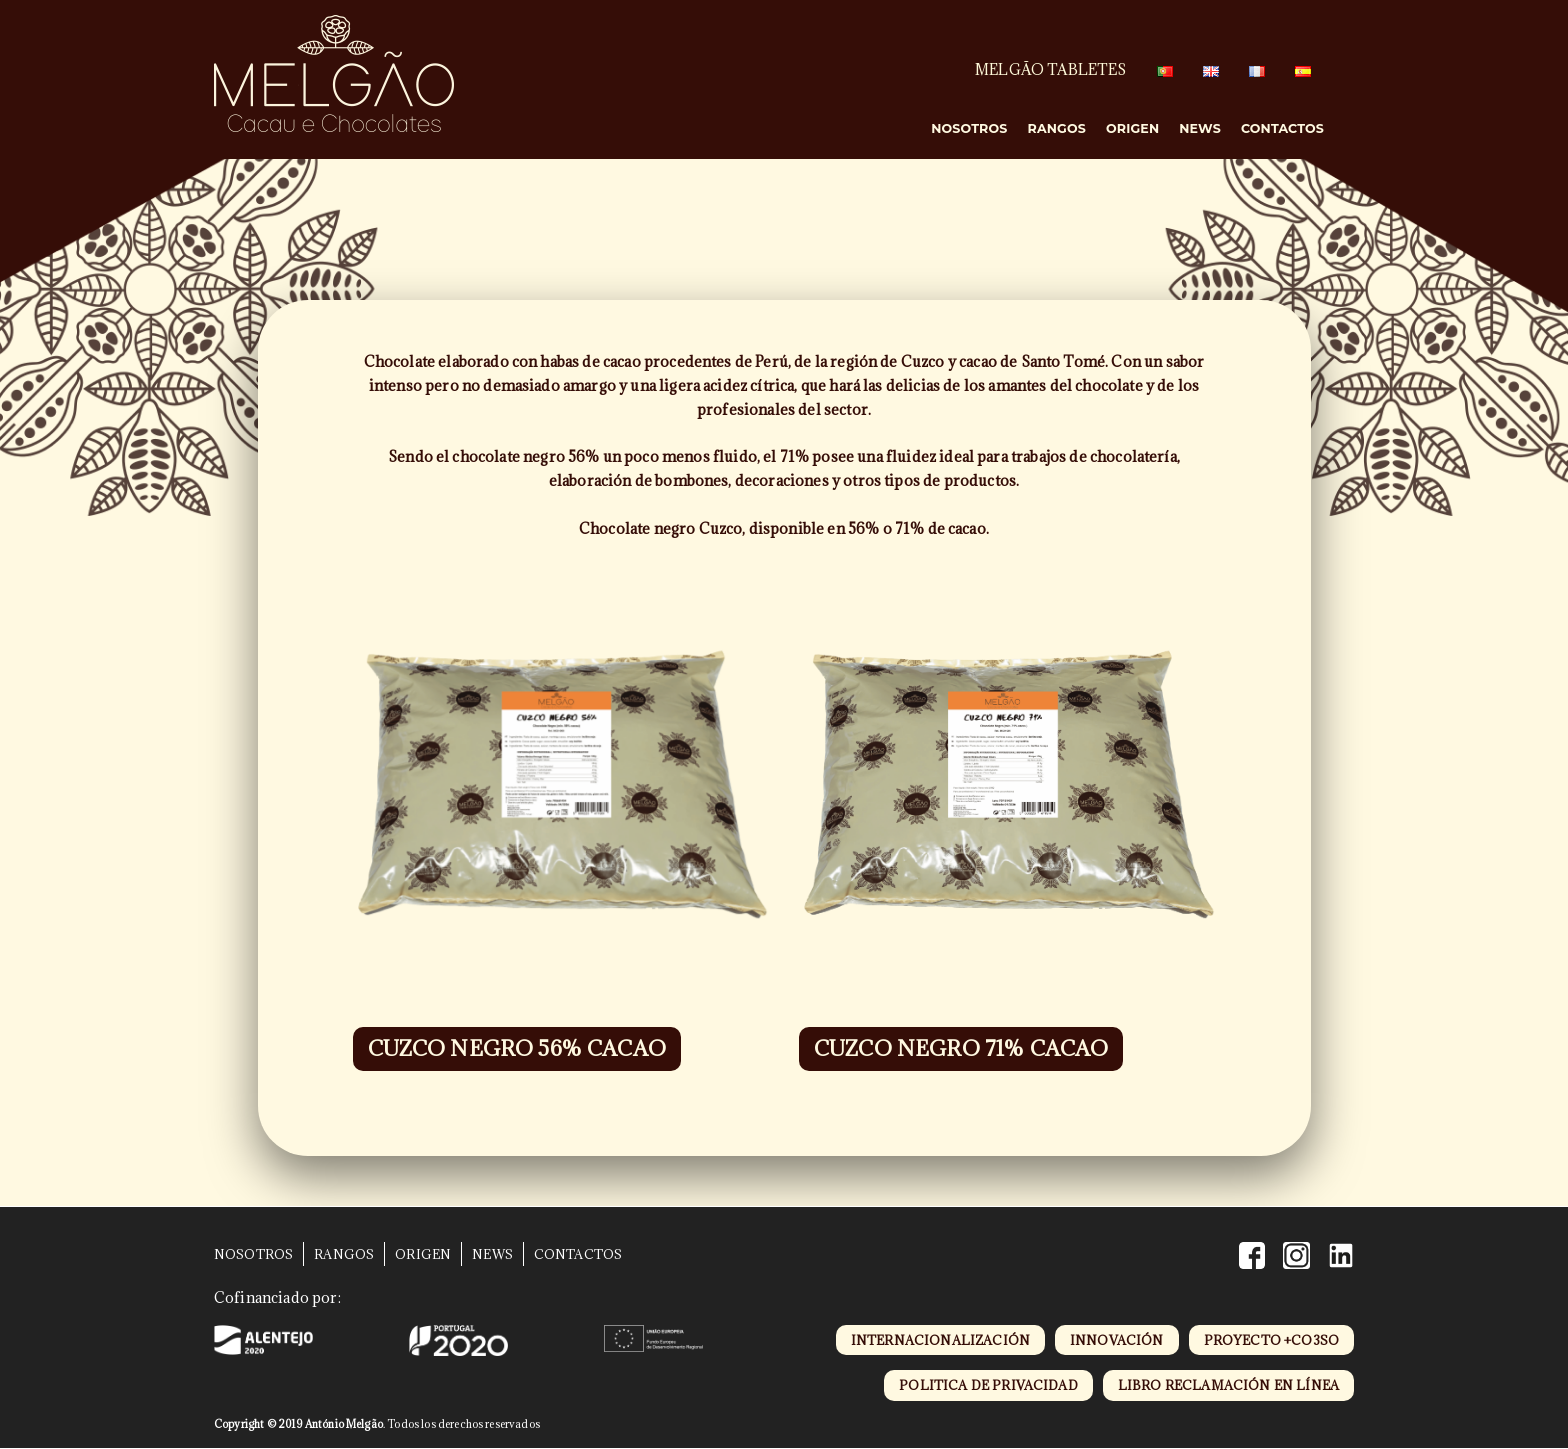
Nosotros (969, 128)
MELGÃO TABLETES (1050, 69)
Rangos (1057, 128)
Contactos (1282, 128)
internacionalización (940, 1340)
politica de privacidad (988, 1385)
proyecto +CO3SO (1271, 1340)
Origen (1132, 128)
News (1200, 128)
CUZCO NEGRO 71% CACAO (961, 1048)
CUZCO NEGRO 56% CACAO (517, 1048)
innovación (1117, 1340)
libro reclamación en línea (1228, 1385)
